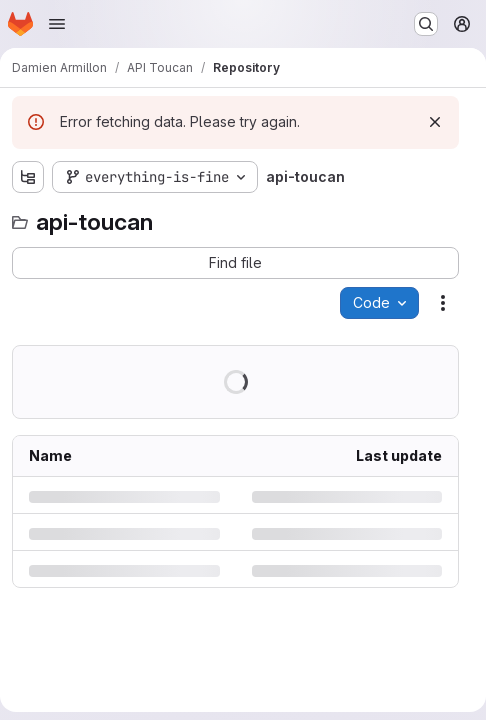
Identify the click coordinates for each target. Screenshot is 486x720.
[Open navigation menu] (57, 24)
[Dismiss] (435, 122)
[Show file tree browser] (28, 177)
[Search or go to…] (426, 24)
